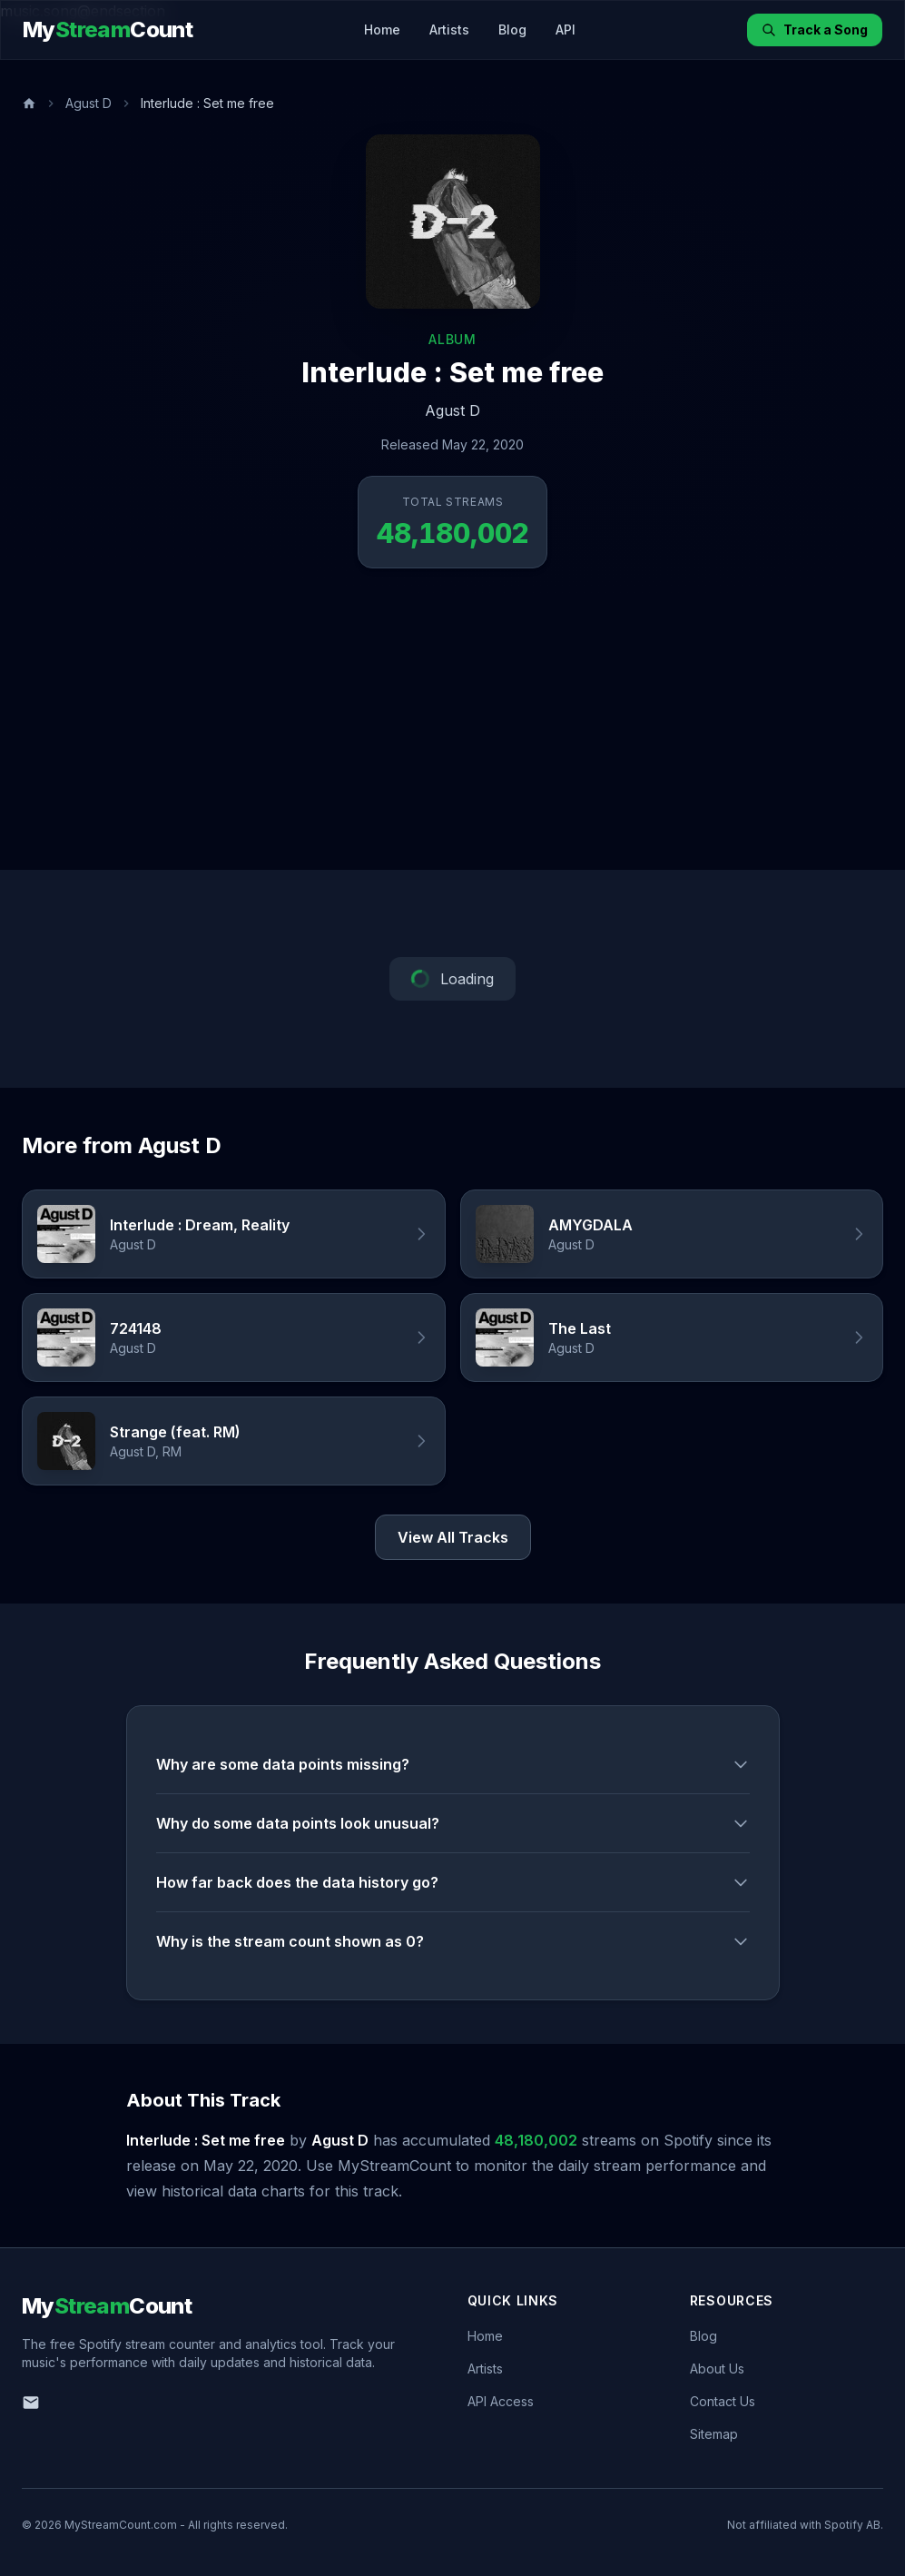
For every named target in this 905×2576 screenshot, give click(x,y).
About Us (717, 2368)
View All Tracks (453, 1537)
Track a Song (815, 29)
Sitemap (714, 2434)
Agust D (88, 103)
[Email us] (31, 2402)
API (565, 29)
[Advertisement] (452, 734)
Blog (512, 29)
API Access (500, 2401)
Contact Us (722, 2401)
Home (382, 29)
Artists (449, 29)
